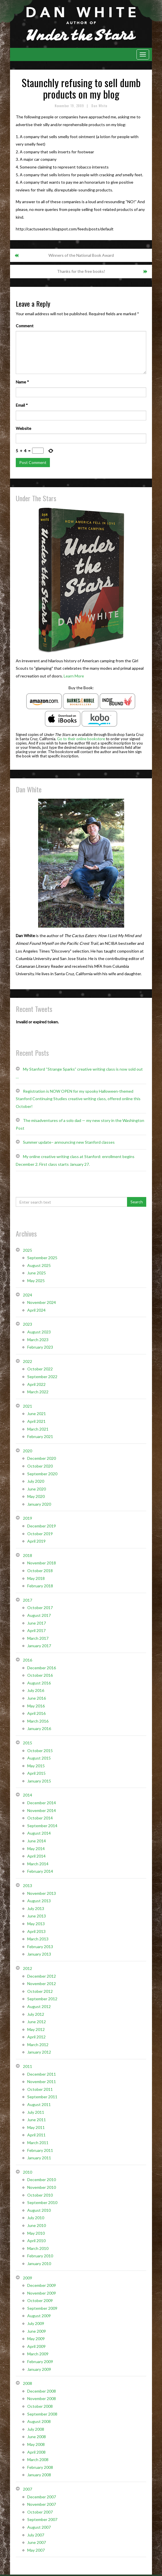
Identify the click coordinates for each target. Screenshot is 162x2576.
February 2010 (40, 2255)
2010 (27, 2172)
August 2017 (39, 1615)
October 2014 (40, 1817)
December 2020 (41, 1458)
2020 (27, 1450)
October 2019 (40, 1533)
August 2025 (39, 1265)
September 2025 (42, 1257)
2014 (27, 1795)
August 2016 (39, 1682)
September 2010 (42, 2202)
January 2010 (39, 2263)
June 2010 (36, 2225)
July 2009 (35, 2323)
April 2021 (36, 1421)
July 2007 (35, 2534)
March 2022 (37, 1391)
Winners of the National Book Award (81, 255)
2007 (27, 2489)
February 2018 (40, 1585)
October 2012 (40, 1991)
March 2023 (37, 1339)
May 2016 (36, 1705)
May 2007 (36, 2550)
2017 (27, 1600)
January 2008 (39, 2474)
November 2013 (41, 1893)
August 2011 (39, 2104)
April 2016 (36, 1713)
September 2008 (42, 2414)
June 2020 (36, 1488)
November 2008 (41, 2398)
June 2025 (36, 1272)
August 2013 (39, 1900)
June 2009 (36, 2331)
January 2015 (39, 1780)
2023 (27, 1324)
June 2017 (36, 1623)
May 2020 (36, 1496)
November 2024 (41, 1302)
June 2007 (36, 2542)
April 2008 (36, 2452)
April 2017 (36, 1630)
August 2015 (39, 1758)
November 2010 (41, 2187)
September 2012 (42, 1998)
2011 (27, 2066)
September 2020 (42, 1473)
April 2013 (36, 1931)
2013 (27, 1885)
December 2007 (41, 2496)
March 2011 (37, 2142)
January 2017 (39, 1645)
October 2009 (40, 2300)
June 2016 (36, 1698)
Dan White (99, 105)
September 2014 (42, 1825)
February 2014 (40, 1871)
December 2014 (41, 1802)
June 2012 (36, 2021)
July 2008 (35, 2429)
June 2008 (36, 2436)
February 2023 (40, 1347)
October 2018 (40, 1570)
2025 (27, 1250)
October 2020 (40, 1466)
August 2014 (39, 1833)
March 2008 (37, 2459)
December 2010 (41, 2179)
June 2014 (36, 1840)
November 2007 (41, 2504)
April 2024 (36, 1310)
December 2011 (41, 2074)
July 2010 (35, 2217)
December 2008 (41, 2391)
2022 (27, 1361)
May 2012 (36, 2029)
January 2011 (39, 2157)
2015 (27, 1742)
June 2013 (36, 1915)
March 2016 (37, 1721)
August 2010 (39, 2210)
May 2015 (36, 1765)
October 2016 (40, 1675)
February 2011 (40, 2150)
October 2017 (40, 1607)
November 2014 (41, 1810)
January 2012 (39, 2052)
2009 (27, 2277)
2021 (27, 1406)
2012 (27, 1968)
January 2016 (39, 1728)
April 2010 (36, 2240)
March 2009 (37, 2353)
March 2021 (37, 1429)
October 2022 (40, 1368)
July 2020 (35, 1481)
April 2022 (36, 1384)
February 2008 (40, 2467)
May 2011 (36, 2127)
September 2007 (42, 2519)
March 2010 (37, 2248)
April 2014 (36, 1856)
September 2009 (42, 2308)
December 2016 (41, 1667)
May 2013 (36, 1923)
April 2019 (36, 1541)
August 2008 (39, 2421)
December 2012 (41, 1976)
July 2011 (35, 2112)
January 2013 (39, 1954)
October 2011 (40, 2089)
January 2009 (39, 2369)
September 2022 (42, 1376)
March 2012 (37, 2044)
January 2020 (39, 1504)
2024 (27, 1294)
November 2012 (41, 1983)
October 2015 (40, 1750)
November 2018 (41, 1562)
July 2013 (35, 1908)
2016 (27, 1660)
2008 (27, 2383)
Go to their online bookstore (81, 738)
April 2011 (36, 2134)
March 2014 (37, 1863)
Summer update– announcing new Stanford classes (69, 1142)
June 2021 (36, 1413)
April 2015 (36, 1773)
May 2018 (36, 1578)
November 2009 (41, 2293)
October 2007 (40, 2512)
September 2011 (42, 2096)
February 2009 (40, 2361)
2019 (27, 1518)
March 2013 (37, 1938)
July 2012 (35, 2014)
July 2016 (35, 1690)
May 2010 (36, 2233)
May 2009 (36, 2338)
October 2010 (40, 2195)
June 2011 (36, 2119)
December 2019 (41, 1525)
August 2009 (39, 2315)
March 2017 (37, 1638)
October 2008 (40, 2406)
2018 (27, 1555)
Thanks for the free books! (81, 271)
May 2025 (36, 1280)
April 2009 (36, 2346)
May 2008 (36, 2444)
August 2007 (39, 2527)
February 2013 (40, 1946)
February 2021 (40, 1436)
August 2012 (39, 2006)
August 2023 (39, 1331)
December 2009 (41, 2285)
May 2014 (36, 1848)
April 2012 (36, 2036)
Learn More (74, 675)
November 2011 (41, 2081)
